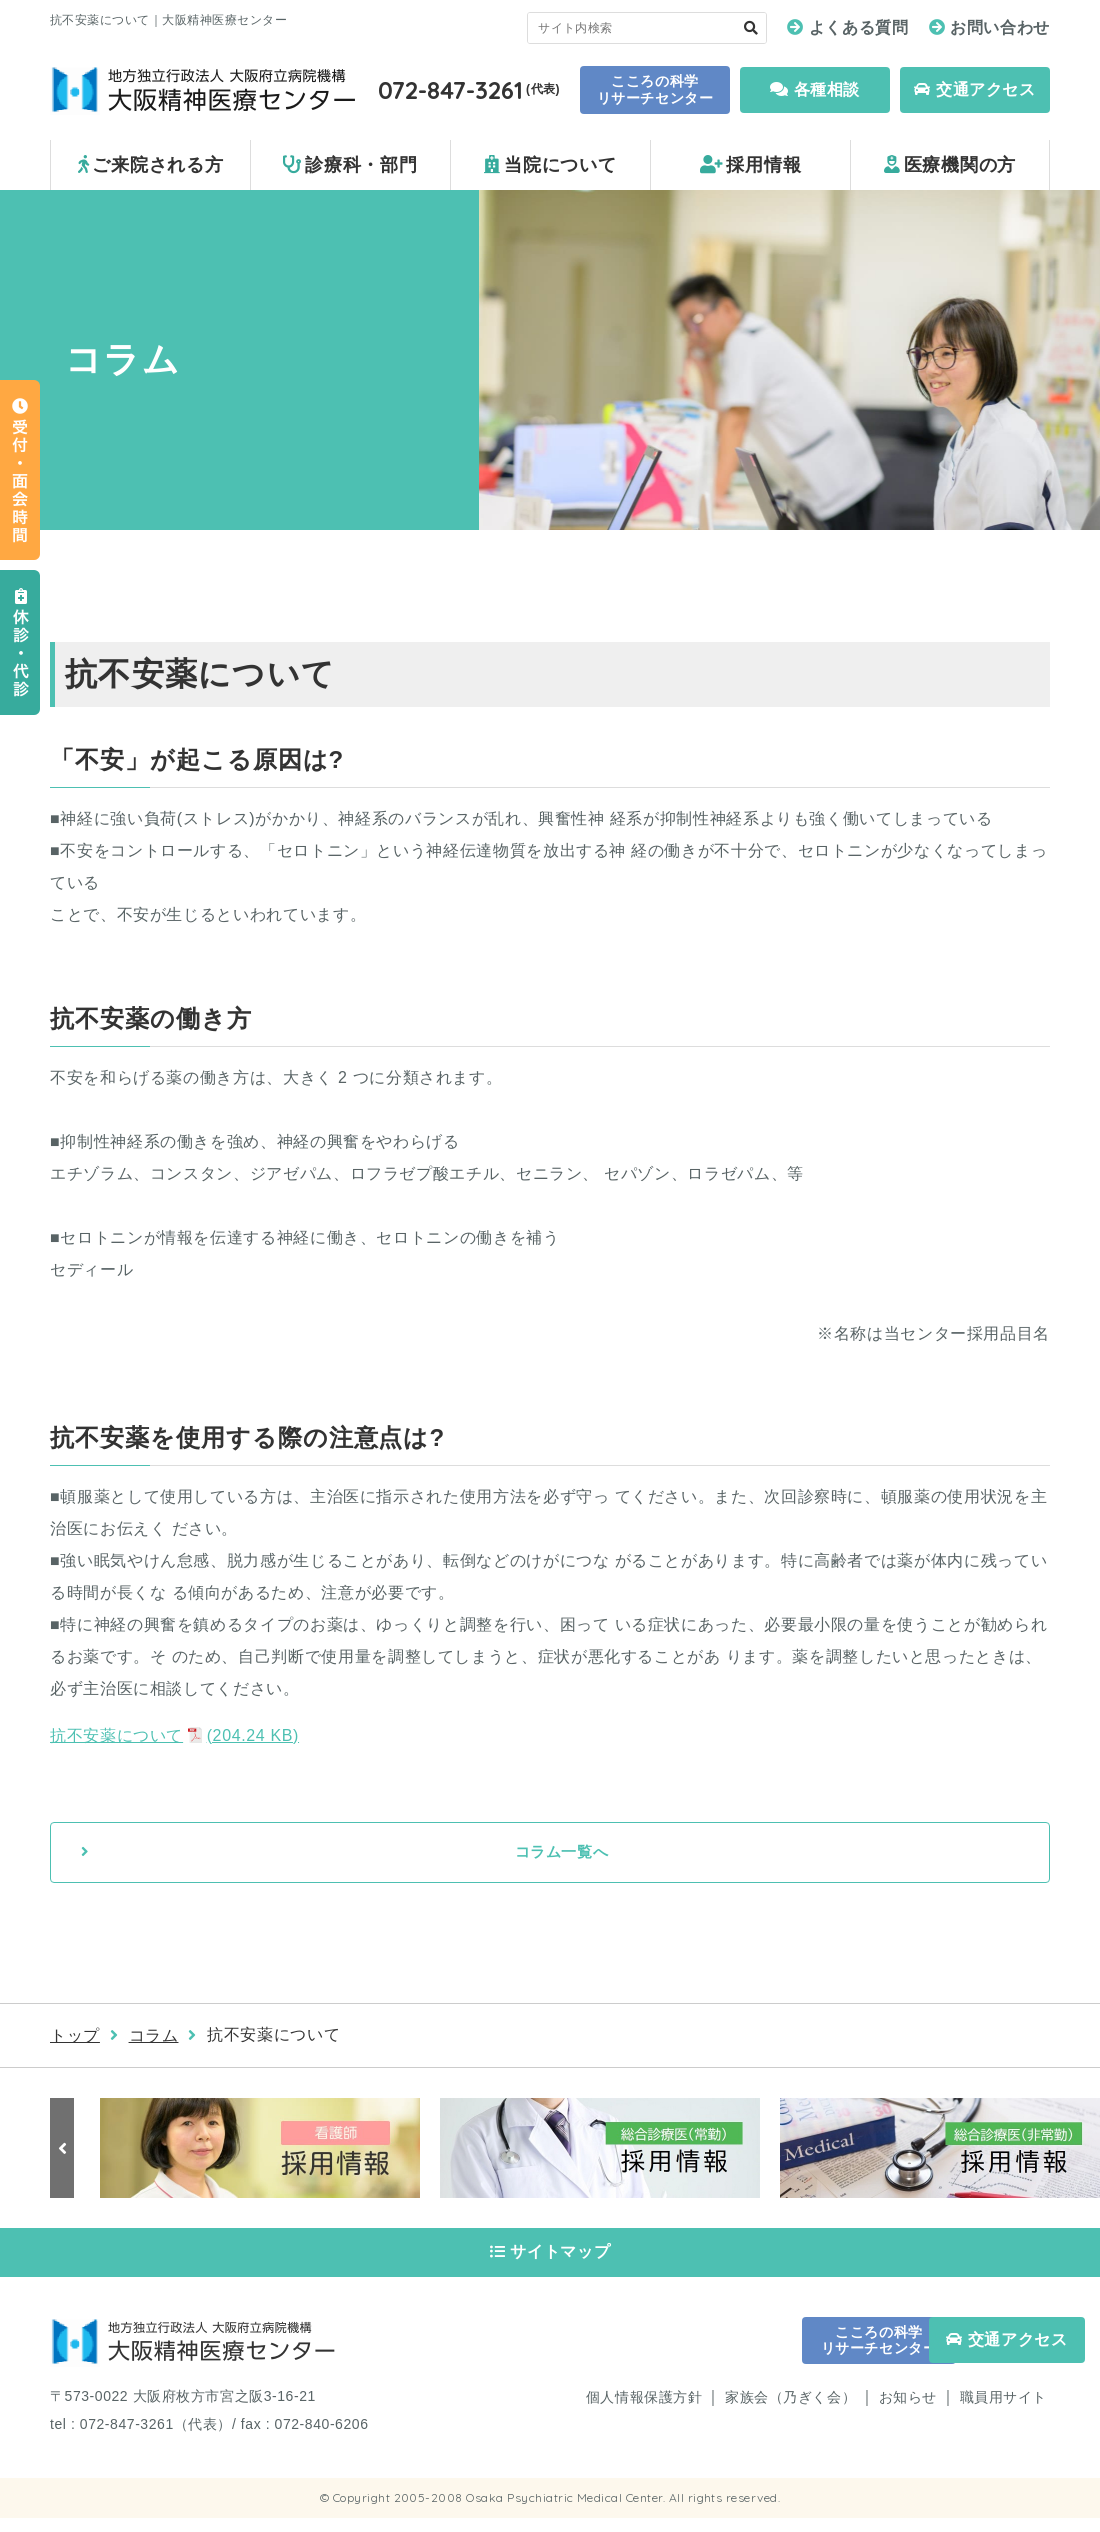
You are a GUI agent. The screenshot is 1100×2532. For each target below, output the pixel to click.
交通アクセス (974, 89)
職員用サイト (1003, 2412)
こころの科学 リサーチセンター (655, 89)
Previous (65, 2150)
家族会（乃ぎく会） (790, 2412)
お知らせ (908, 2412)
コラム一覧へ (562, 1853)
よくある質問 (859, 27)
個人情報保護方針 (644, 2412)
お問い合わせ (1000, 27)
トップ (75, 2037)
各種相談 (815, 89)
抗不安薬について (174, 1735)
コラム (154, 2037)
